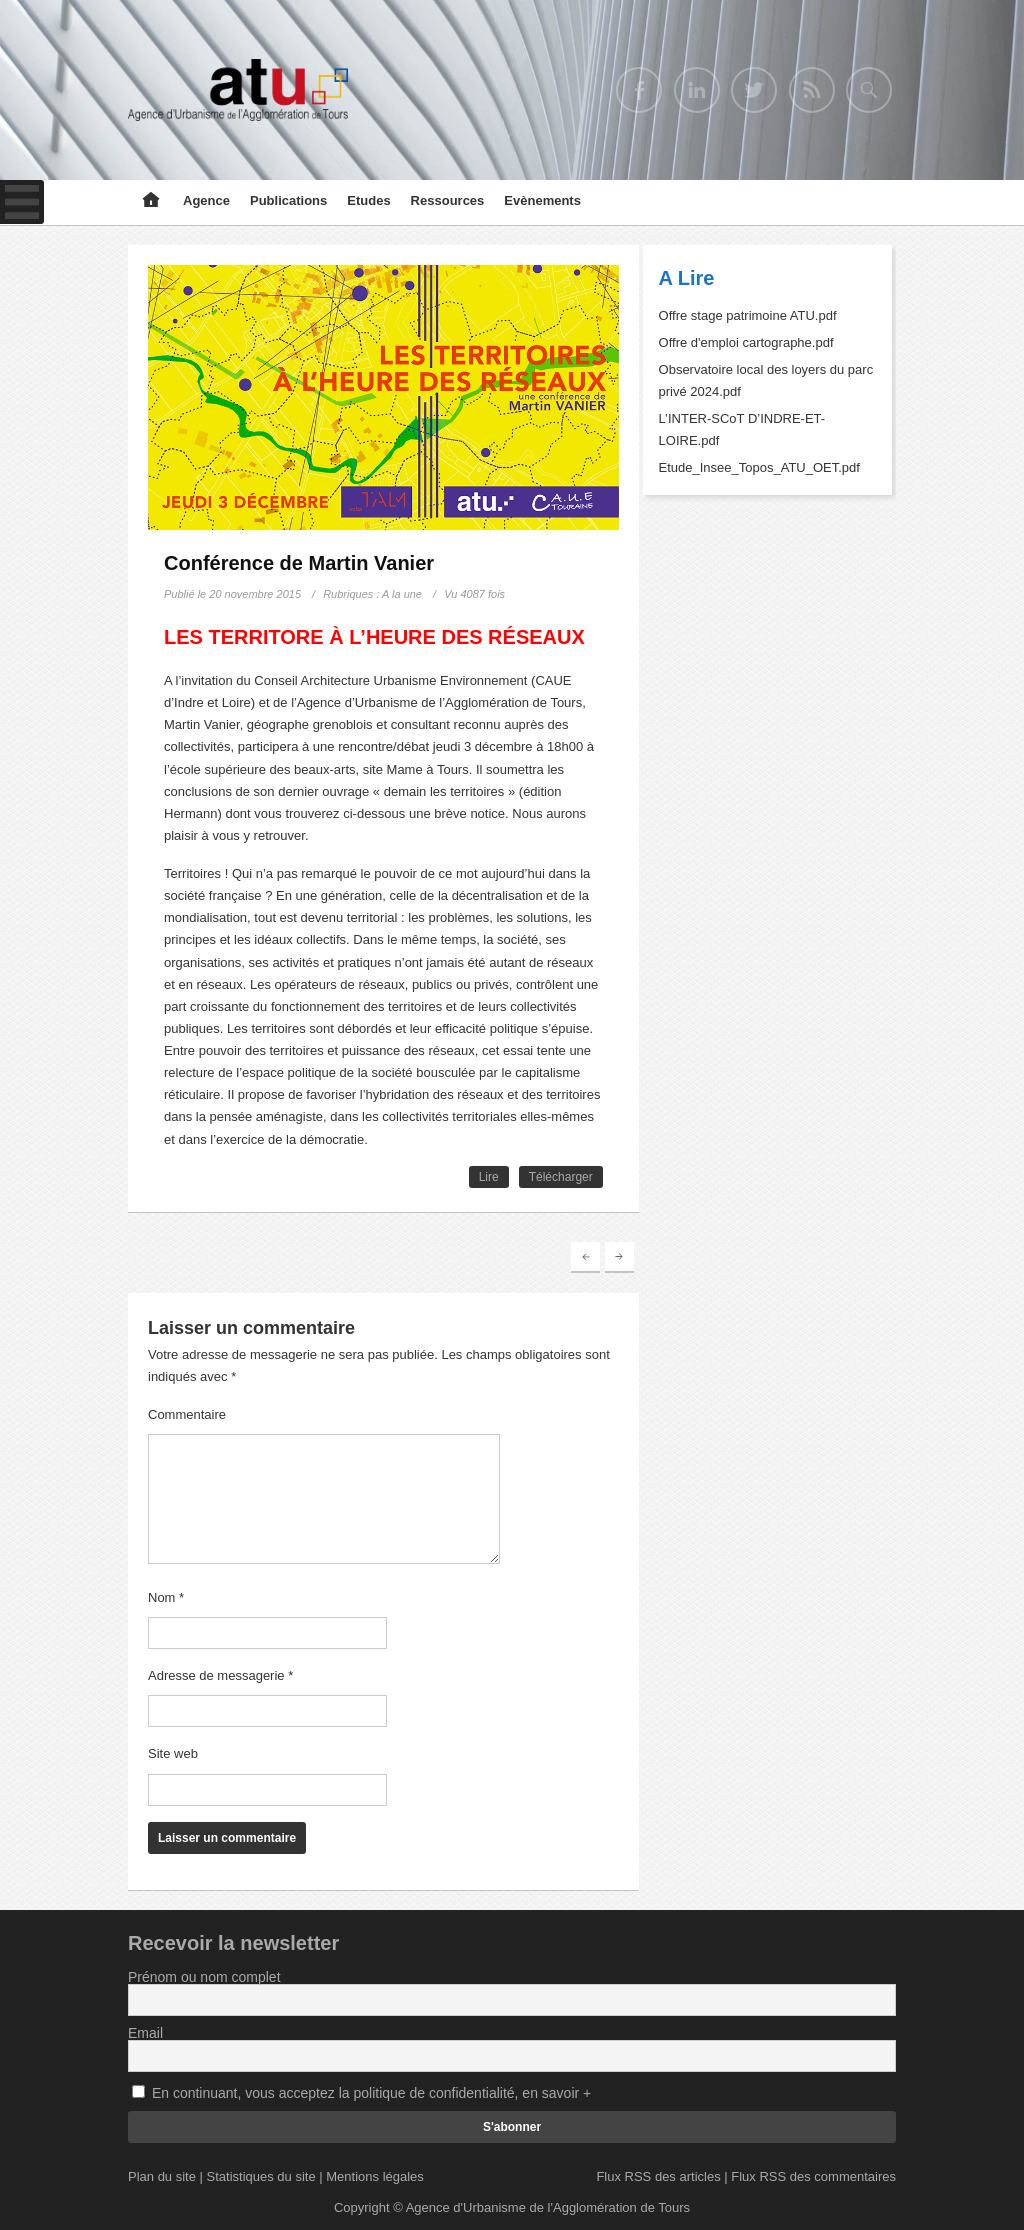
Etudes (368, 200)
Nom (166, 1597)
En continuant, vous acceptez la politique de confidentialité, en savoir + (371, 2093)
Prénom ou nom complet (204, 1977)
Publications (288, 200)
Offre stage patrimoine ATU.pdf (748, 315)
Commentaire (187, 1414)
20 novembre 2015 (255, 594)
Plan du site (162, 2176)
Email (145, 2033)
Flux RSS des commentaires (813, 2176)
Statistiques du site (261, 2176)
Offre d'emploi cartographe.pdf (746, 342)
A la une (402, 594)
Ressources (448, 200)
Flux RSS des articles (658, 2176)
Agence (206, 200)
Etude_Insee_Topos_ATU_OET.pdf (759, 467)
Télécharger (561, 1177)
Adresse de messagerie (220, 1675)
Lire (489, 1177)
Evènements (542, 200)
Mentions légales (375, 2176)
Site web (173, 1753)
